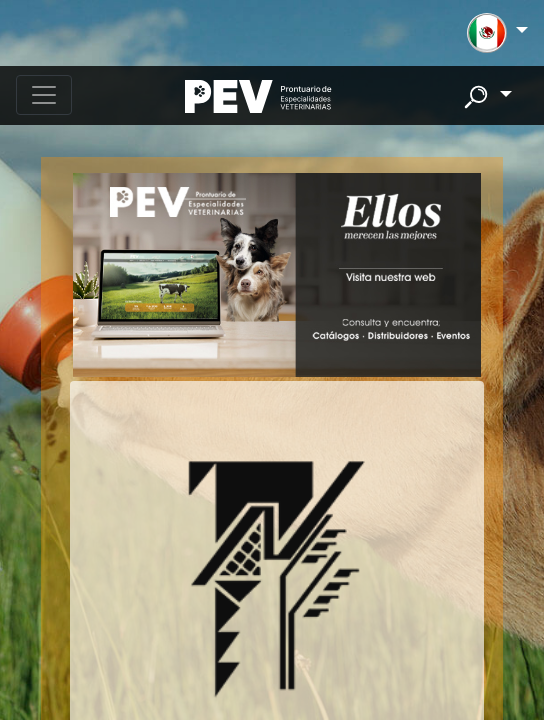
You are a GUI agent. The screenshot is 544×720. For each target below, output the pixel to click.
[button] (497, 33)
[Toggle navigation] (44, 95)
